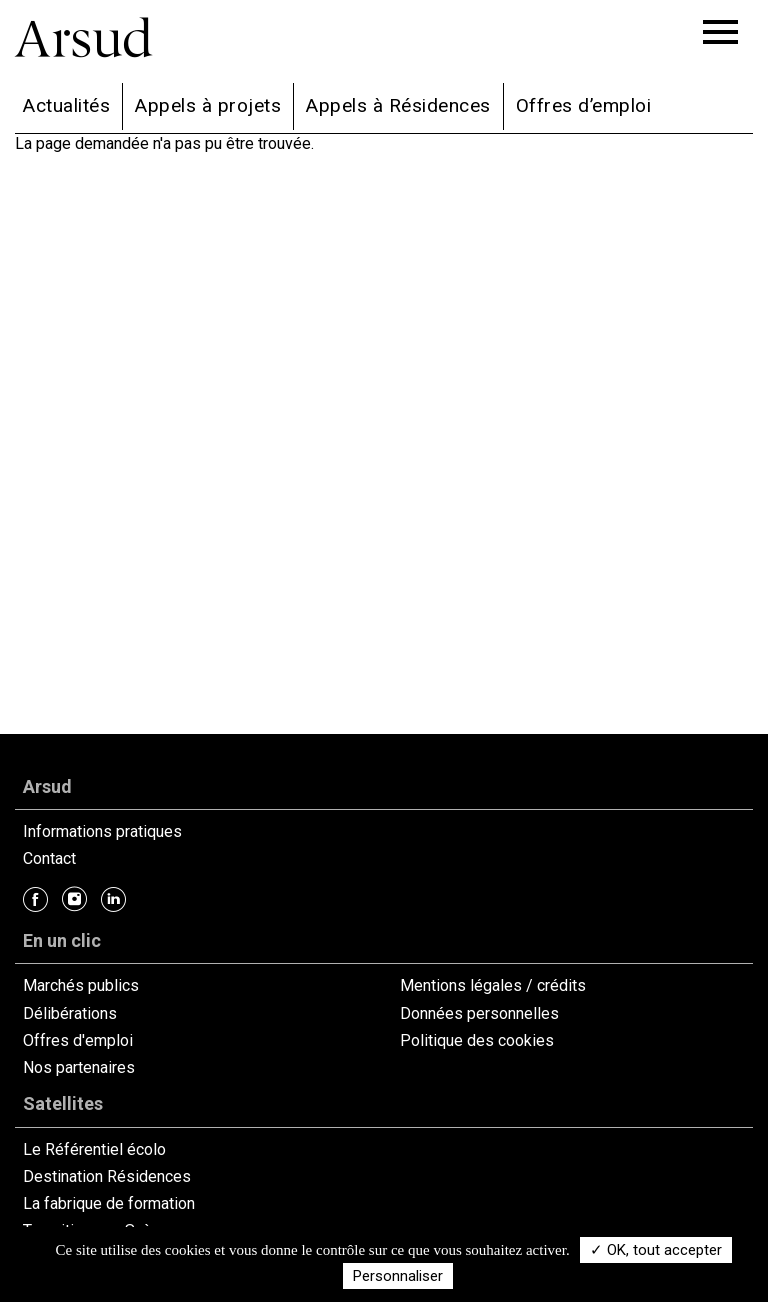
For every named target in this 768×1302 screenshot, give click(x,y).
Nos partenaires (79, 1067)
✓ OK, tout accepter (656, 1250)
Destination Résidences (107, 1176)
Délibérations (70, 1013)
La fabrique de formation (109, 1203)
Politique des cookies (477, 1040)
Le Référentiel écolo (94, 1149)
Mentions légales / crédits (493, 985)
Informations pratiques (102, 831)
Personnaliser (398, 1276)
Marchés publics (81, 985)
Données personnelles (479, 1013)
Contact (49, 858)
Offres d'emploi (78, 1040)
